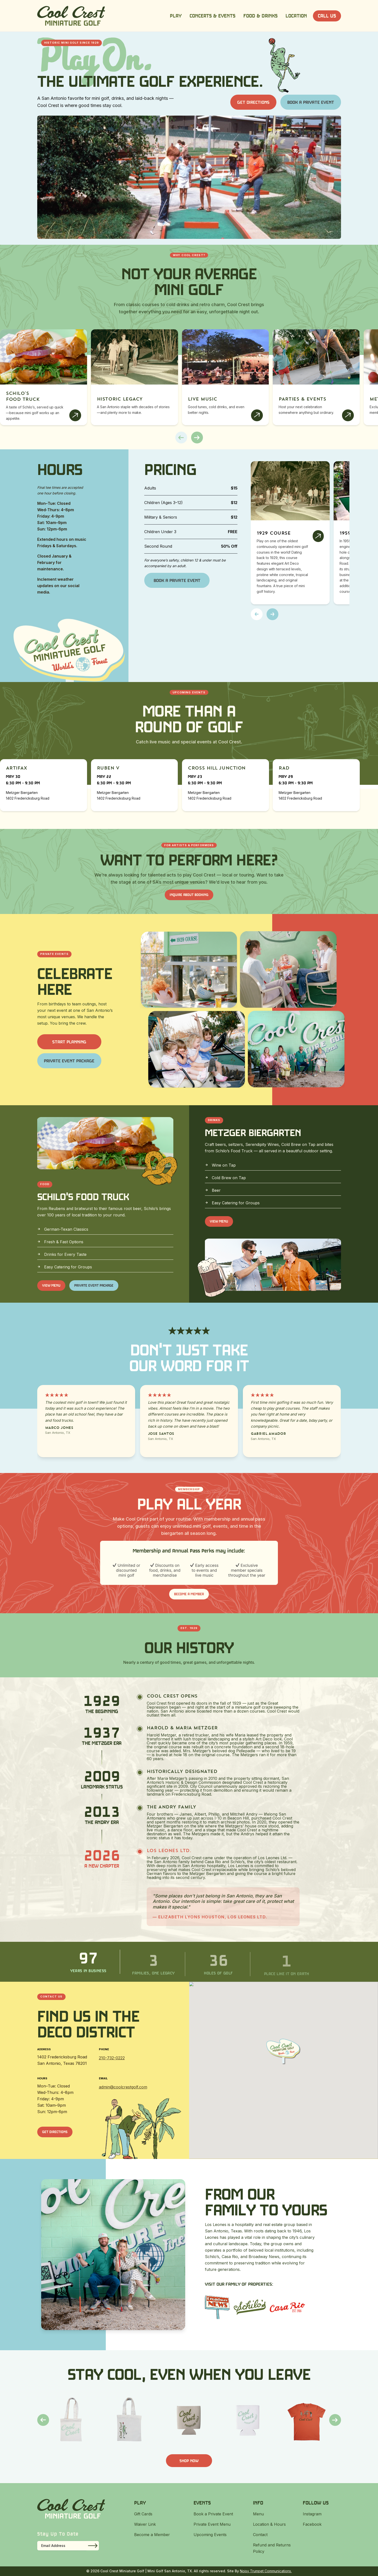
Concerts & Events (212, 16)
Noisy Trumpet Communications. (266, 2571)
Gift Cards (143, 2513)
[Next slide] (335, 2420)
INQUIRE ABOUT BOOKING (189, 895)
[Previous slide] (43, 2420)
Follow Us (316, 2503)
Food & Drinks (260, 16)
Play (176, 16)
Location (296, 16)
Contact (260, 2534)
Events (202, 2503)
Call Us (327, 16)
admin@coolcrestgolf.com (123, 2087)
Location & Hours (269, 2524)
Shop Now (189, 2460)
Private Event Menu (212, 2524)
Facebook (312, 2524)
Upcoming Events (210, 2534)
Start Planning (69, 1041)
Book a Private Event (310, 102)
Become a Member (189, 1594)
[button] (181, 437)
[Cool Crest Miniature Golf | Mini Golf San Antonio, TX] (71, 16)
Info (258, 2503)
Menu (258, 2513)
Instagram (312, 2513)
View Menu (51, 1285)
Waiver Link (145, 2524)
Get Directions (253, 102)
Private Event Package (69, 1060)
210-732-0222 (112, 2057)
